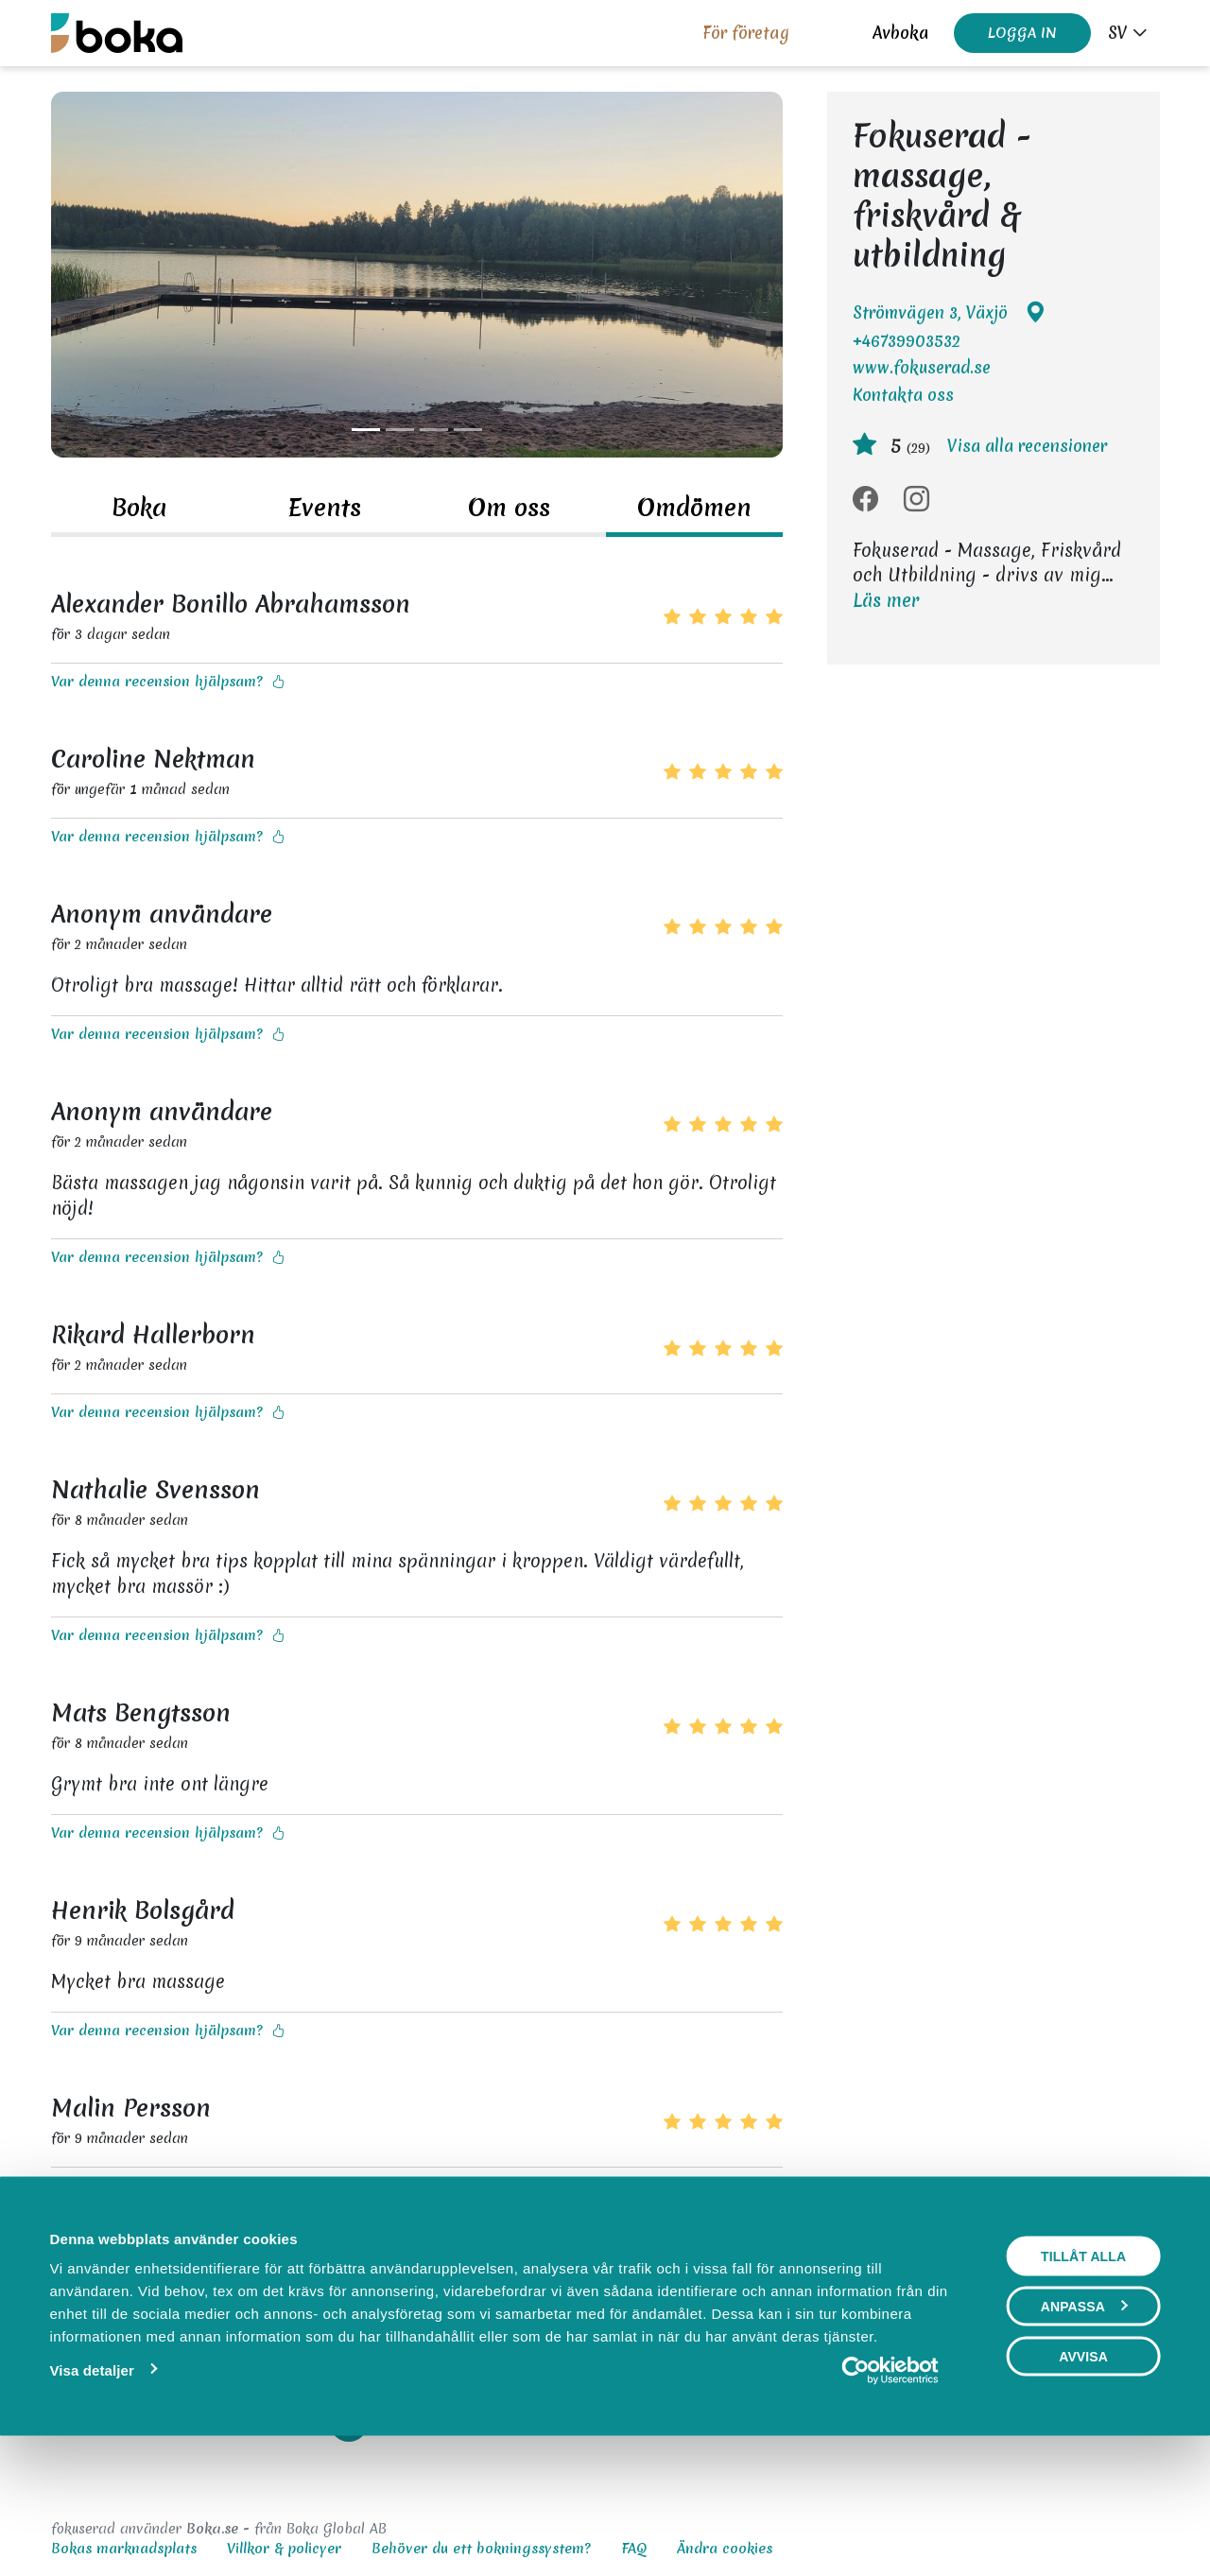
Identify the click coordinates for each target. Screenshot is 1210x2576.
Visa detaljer (91, 2493)
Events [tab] (324, 508)
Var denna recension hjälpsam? (168, 682)
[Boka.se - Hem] (116, 33)
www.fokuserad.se (922, 367)
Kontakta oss (903, 395)
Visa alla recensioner (1027, 446)
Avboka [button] (900, 32)
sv (1118, 32)
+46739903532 (906, 341)
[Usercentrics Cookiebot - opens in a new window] (890, 2494)
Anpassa (1084, 2429)
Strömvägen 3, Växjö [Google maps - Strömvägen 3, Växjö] (949, 313)
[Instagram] (916, 500)
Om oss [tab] (509, 508)
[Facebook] (865, 500)
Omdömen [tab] (694, 508)
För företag (745, 32)
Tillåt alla (1083, 2379)
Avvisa (1083, 2479)
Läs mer (886, 600)
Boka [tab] (139, 508)
